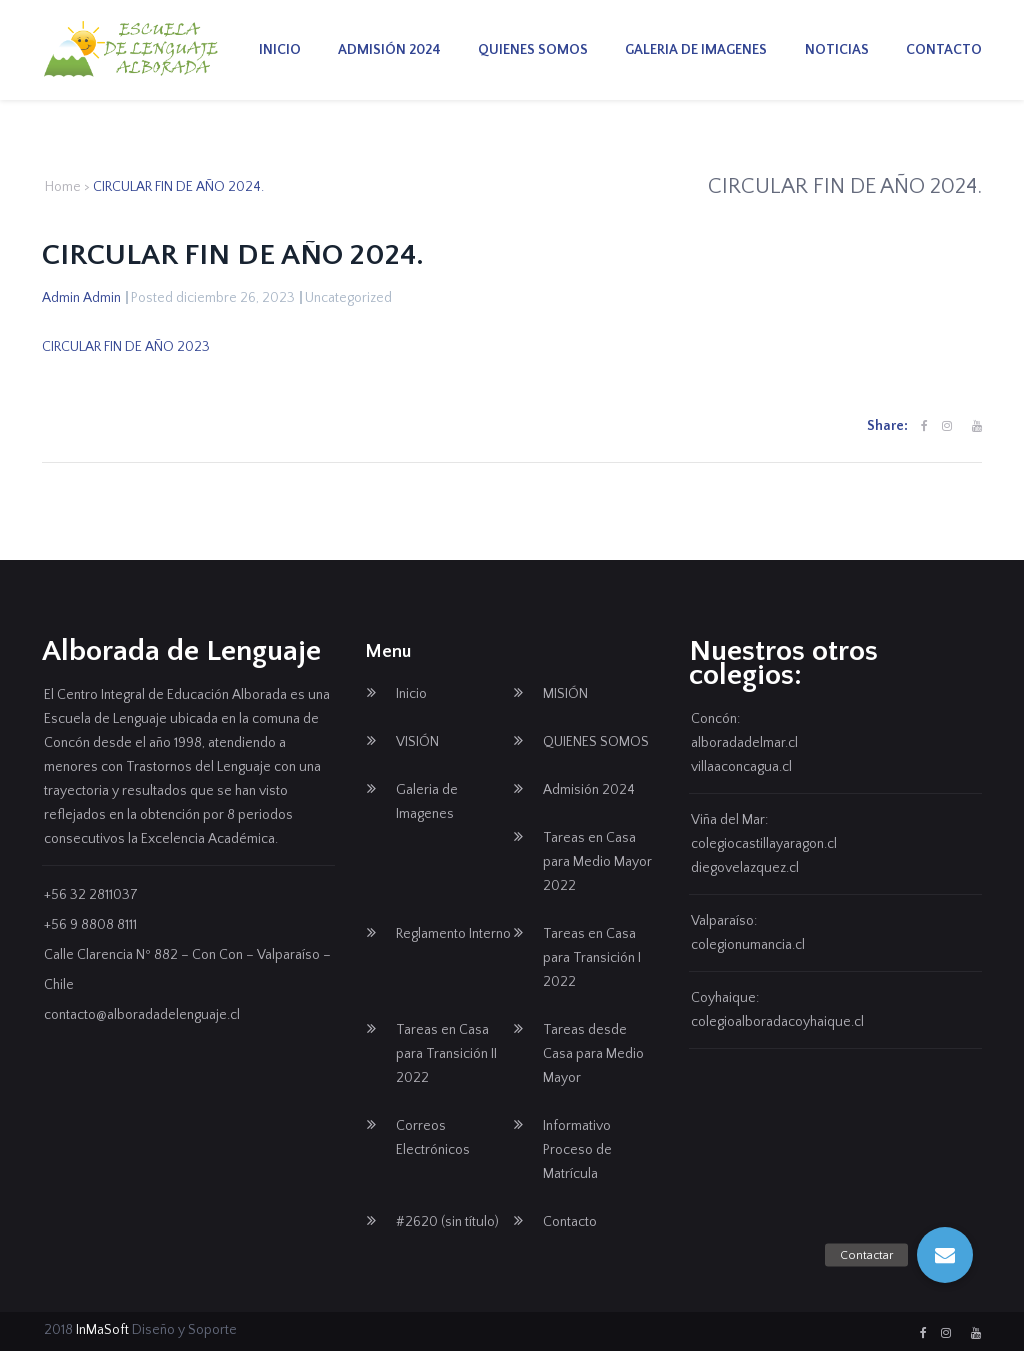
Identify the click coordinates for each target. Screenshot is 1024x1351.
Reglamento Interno (453, 934)
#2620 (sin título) (447, 1222)
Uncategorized (348, 298)
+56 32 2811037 (91, 895)
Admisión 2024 (389, 50)
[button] (945, 1255)
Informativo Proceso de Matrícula (577, 1150)
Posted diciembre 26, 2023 (213, 298)
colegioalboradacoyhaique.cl (777, 1022)
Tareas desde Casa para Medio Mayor (593, 1054)
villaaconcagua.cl (741, 767)
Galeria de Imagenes (696, 50)
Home (63, 187)
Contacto (944, 50)
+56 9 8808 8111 (90, 925)
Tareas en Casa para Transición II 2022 (446, 1054)
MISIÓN (565, 694)
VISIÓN (417, 742)
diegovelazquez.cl (745, 868)
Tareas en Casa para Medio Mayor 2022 (597, 862)
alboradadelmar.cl (744, 743)
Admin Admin (81, 298)
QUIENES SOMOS (533, 50)
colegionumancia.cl (748, 945)
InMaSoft (102, 1330)
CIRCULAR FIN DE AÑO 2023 (126, 347)
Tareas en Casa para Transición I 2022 (592, 958)
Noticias (837, 50)
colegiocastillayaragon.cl (764, 844)
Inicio (280, 50)
